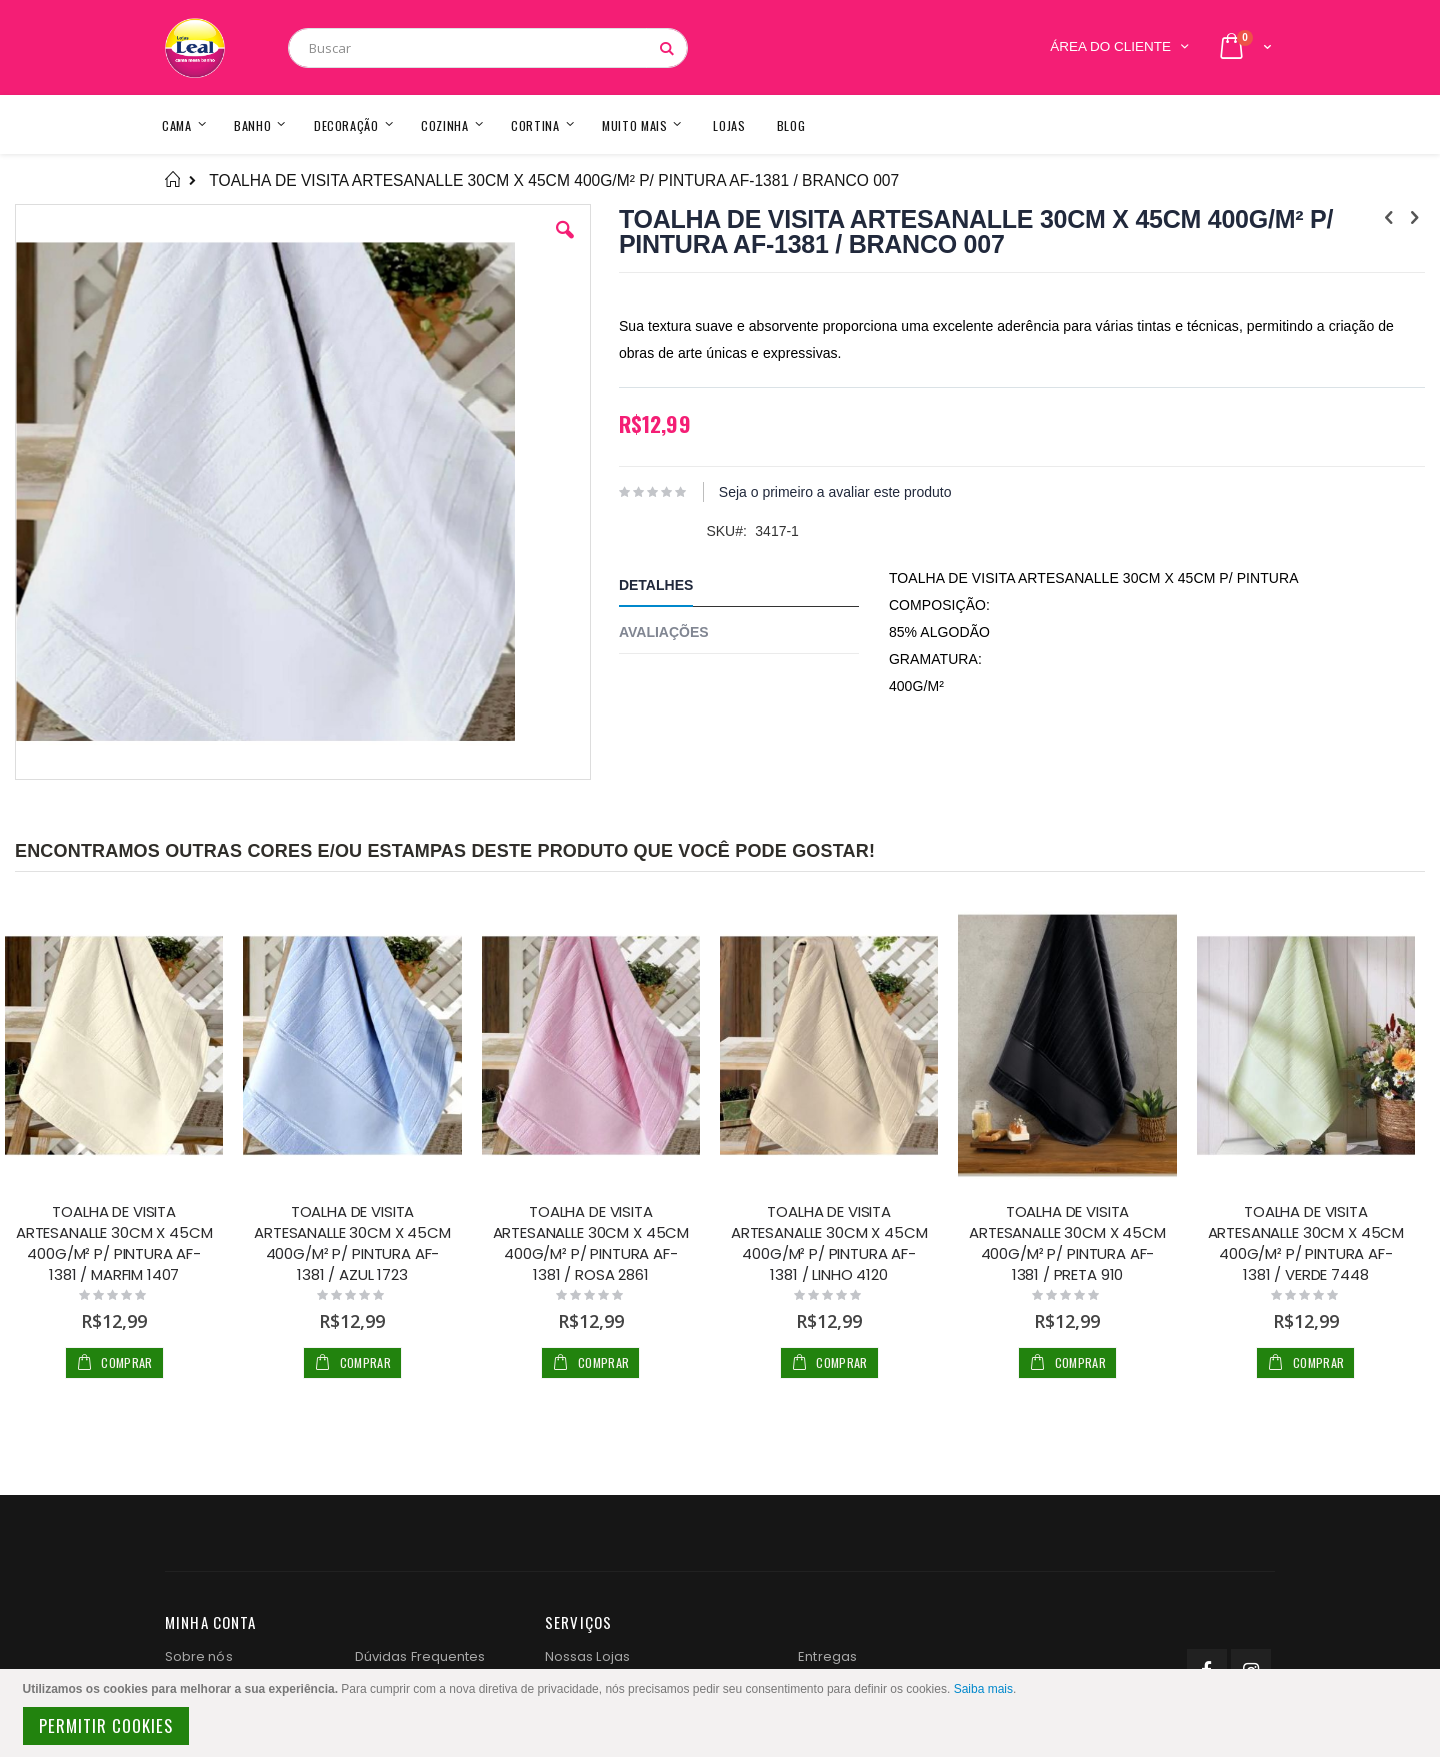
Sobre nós (199, 1656)
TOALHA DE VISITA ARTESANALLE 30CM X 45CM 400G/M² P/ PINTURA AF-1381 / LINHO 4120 (829, 1243)
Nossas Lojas (587, 1656)
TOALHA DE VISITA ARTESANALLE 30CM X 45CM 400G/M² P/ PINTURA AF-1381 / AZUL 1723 (352, 1243)
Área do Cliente (1110, 46)
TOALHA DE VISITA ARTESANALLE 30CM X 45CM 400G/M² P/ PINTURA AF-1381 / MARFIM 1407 (114, 1243)
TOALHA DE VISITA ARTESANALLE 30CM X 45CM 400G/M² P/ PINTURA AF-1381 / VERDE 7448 (1306, 1243)
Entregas (827, 1656)
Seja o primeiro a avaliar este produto (835, 492)
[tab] (754, 588)
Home (172, 180)
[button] (565, 245)
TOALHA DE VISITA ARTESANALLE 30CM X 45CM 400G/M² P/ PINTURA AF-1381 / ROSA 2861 (591, 1243)
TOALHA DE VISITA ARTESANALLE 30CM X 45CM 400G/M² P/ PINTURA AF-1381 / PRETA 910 (1067, 1243)
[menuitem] (791, 124)
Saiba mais (983, 1689)
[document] (723, 1713)
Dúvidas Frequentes (420, 1656)
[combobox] (488, 48)
